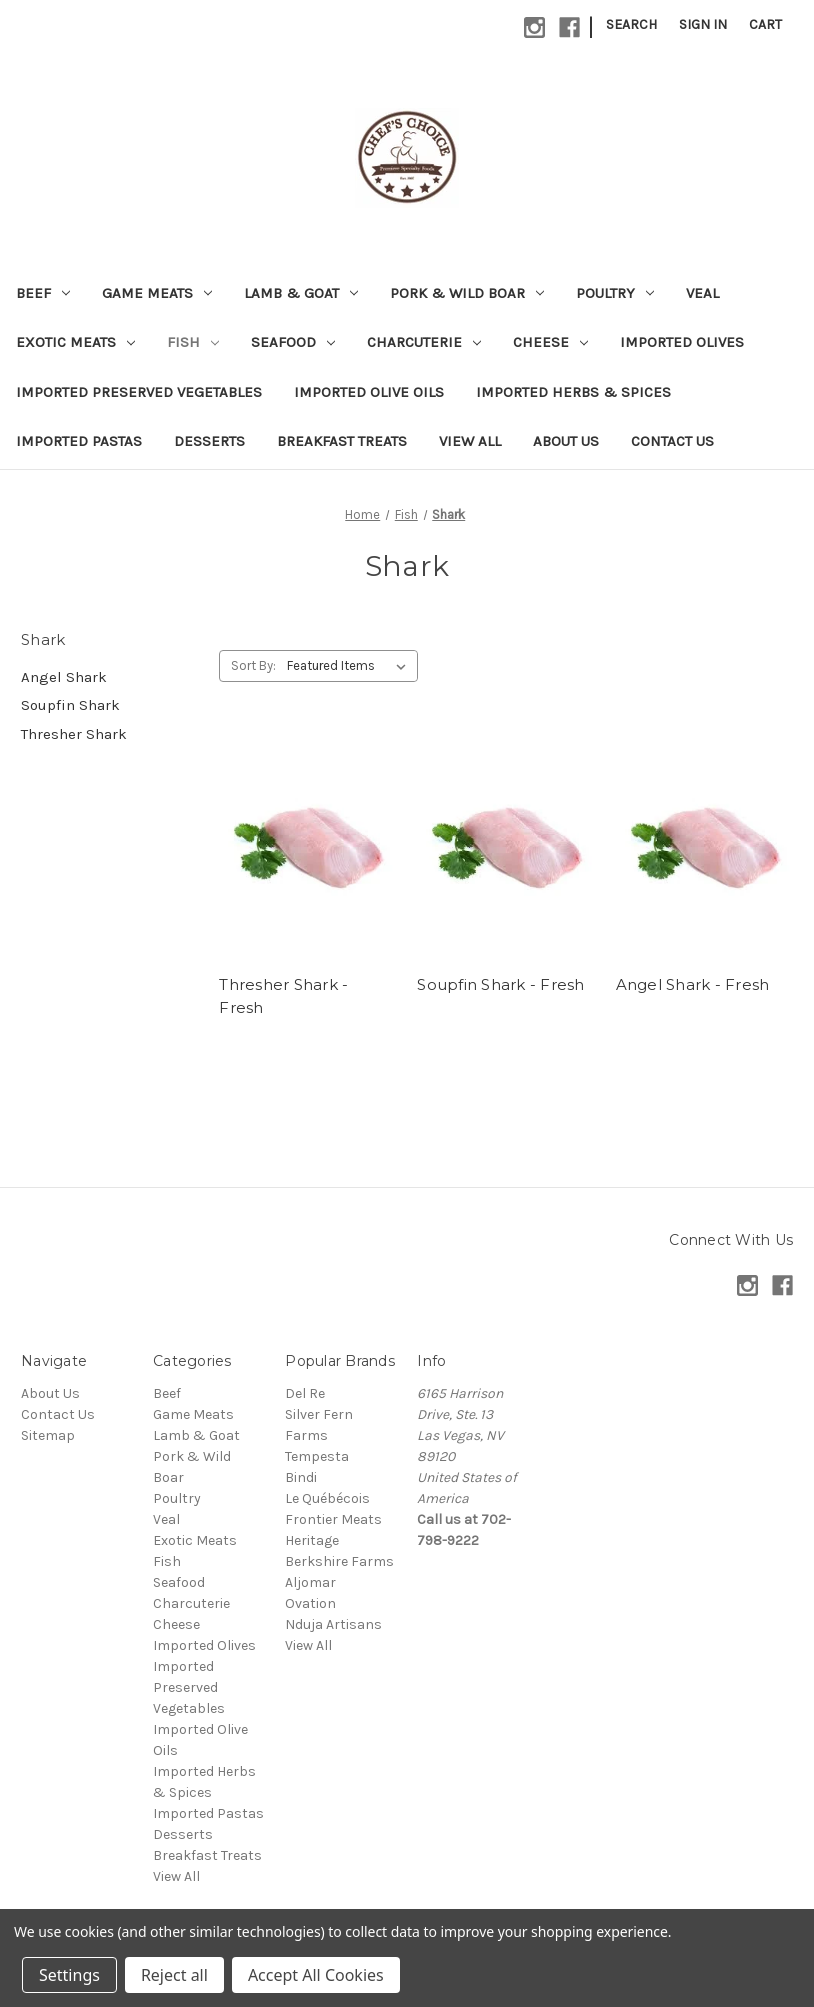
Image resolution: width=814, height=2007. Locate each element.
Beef (43, 293)
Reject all (174, 1975)
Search (631, 24)
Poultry (615, 293)
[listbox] (350, 666)
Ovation (310, 1603)
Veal (702, 293)
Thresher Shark (74, 734)
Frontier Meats (333, 1519)
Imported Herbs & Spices (573, 392)
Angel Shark (64, 677)
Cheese (550, 342)
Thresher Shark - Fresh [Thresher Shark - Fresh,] (283, 996)
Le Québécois (327, 1498)
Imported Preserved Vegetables (139, 392)
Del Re (305, 1393)
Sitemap (48, 1435)
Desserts (209, 441)
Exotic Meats (75, 342)
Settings (69, 1975)
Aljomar (310, 1582)
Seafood (293, 342)
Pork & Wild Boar (467, 293)
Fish (193, 342)
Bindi (301, 1477)
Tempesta (317, 1456)
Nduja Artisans (333, 1624)
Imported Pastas (79, 441)
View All (470, 441)
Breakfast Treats (342, 441)
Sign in (703, 24)
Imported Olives (682, 342)
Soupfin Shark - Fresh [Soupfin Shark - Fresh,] (500, 984)
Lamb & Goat (301, 293)
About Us (566, 441)
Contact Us (672, 441)
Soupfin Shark (70, 705)
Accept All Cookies (316, 1975)
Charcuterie (424, 342)
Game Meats (157, 293)
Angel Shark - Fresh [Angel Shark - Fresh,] (693, 984)
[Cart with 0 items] (765, 24)
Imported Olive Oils (369, 392)
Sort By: (253, 665)
